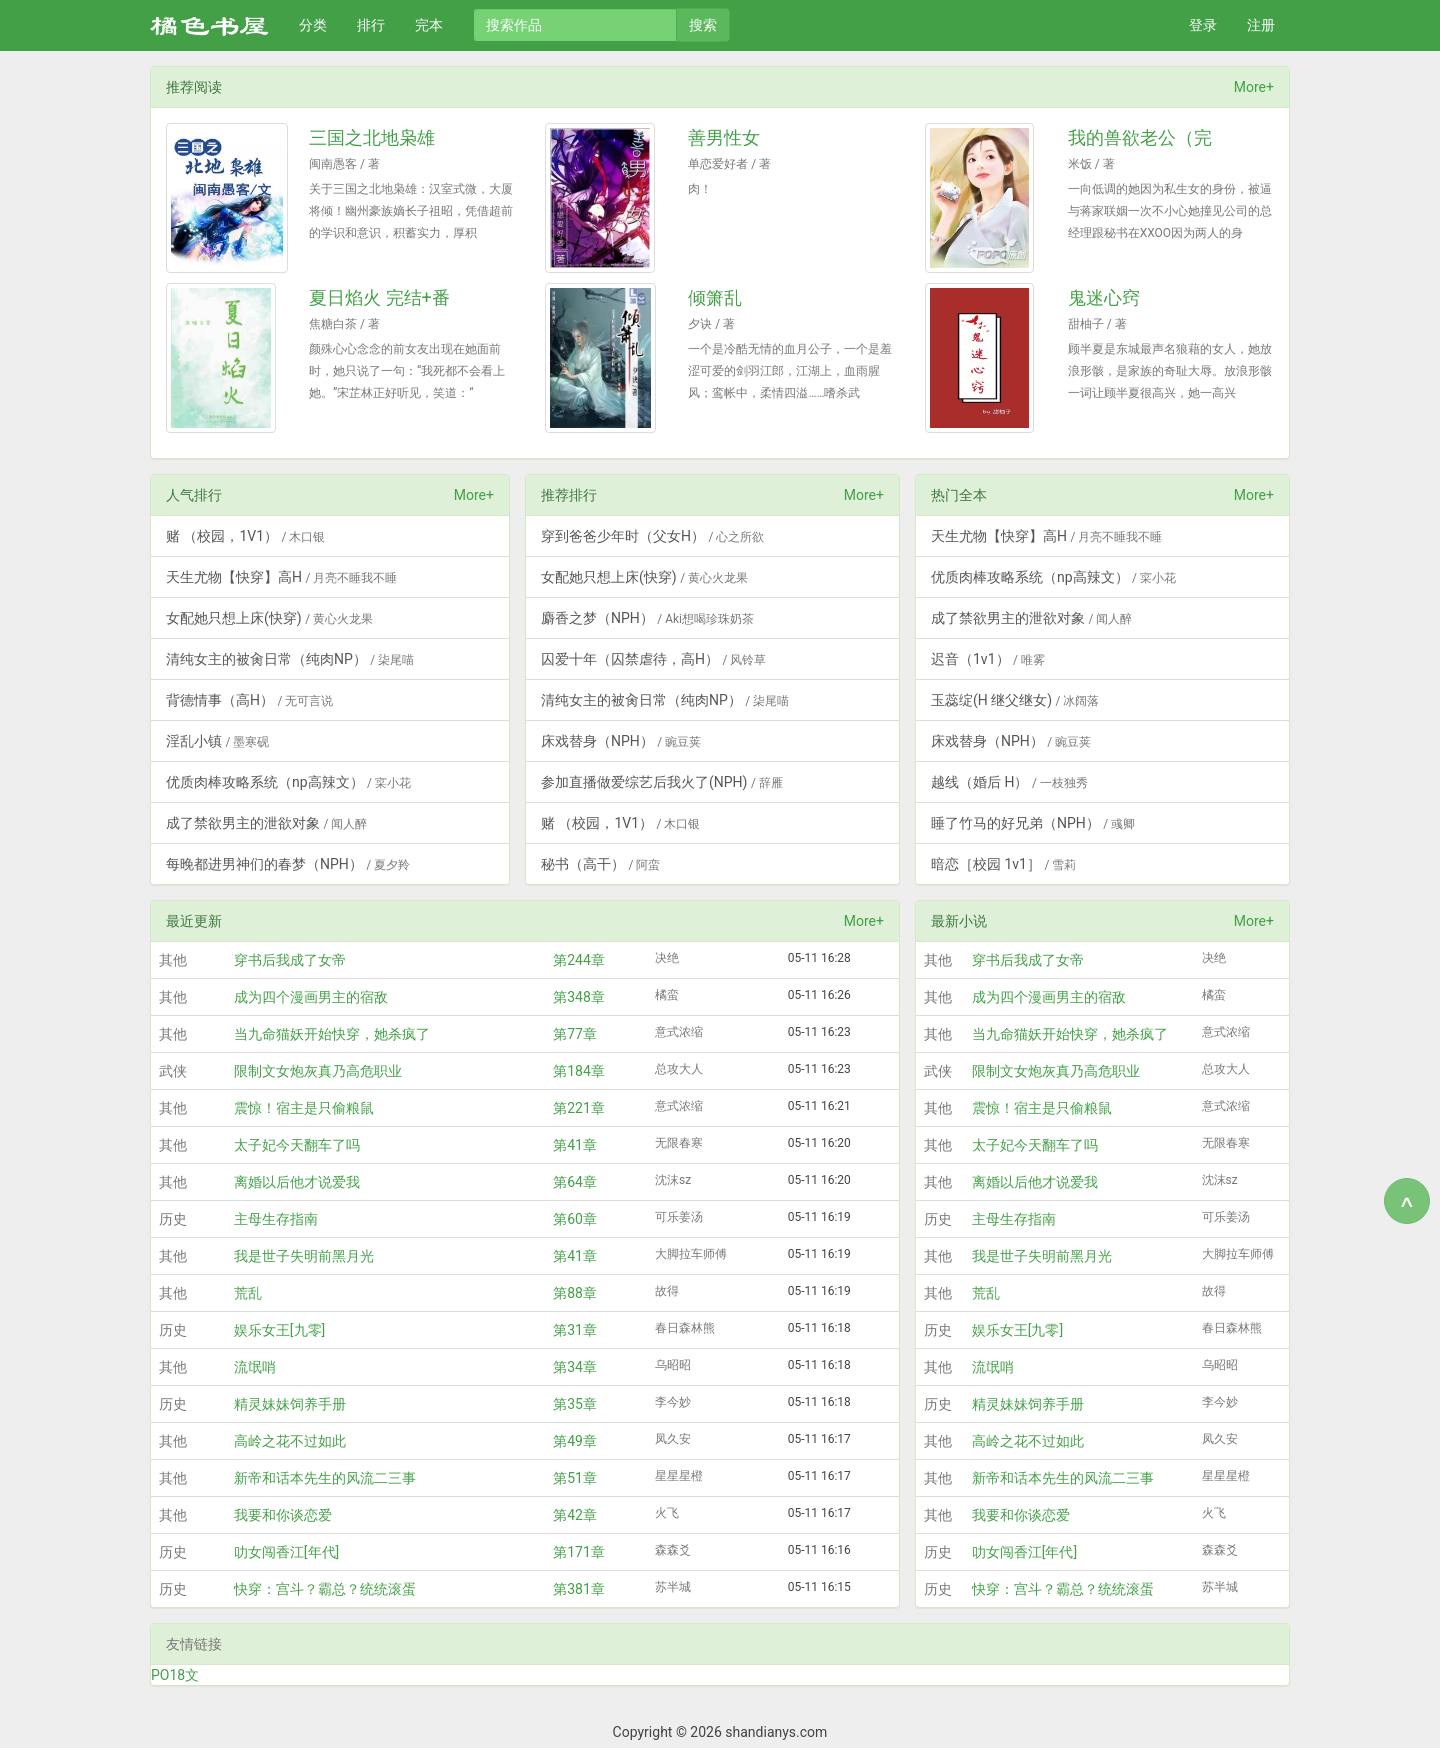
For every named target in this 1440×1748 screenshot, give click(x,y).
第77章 (575, 1034)
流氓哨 (255, 1367)
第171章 (579, 1552)
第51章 (575, 1478)
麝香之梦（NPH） (647, 618)
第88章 (575, 1293)
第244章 (579, 960)
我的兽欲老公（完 (1140, 137)
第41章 (575, 1145)
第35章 (575, 1404)
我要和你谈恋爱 (283, 1515)
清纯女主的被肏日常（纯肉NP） (290, 659)
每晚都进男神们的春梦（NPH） (288, 864)
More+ (1254, 87)
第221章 (579, 1108)
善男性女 (724, 137)
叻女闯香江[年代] (286, 1552)
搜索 (703, 25)
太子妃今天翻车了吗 (297, 1145)
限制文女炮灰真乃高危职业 (318, 1071)
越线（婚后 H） (1009, 782)
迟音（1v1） (988, 659)
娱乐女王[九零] (279, 1330)
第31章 (575, 1330)
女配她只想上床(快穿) (269, 618)
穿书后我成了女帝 (290, 960)
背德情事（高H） (249, 700)
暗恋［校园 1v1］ (1003, 864)
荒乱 (248, 1293)
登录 (1203, 25)
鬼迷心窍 (1104, 297)
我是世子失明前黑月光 (304, 1256)
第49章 (575, 1441)
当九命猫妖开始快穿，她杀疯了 (332, 1034)
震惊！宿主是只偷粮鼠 (304, 1108)
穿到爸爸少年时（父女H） (652, 536)
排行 (371, 25)
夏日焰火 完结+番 (379, 297)
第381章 (579, 1589)
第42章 (575, 1515)
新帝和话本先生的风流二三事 (325, 1478)
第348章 (579, 997)
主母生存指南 (276, 1219)
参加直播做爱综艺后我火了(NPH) (662, 782)
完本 (429, 25)
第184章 (579, 1071)
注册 (1261, 25)
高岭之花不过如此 (290, 1441)
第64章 (575, 1182)
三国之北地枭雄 (372, 137)
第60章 (575, 1219)
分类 (313, 25)
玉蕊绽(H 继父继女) (1015, 700)
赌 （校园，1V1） (245, 536)
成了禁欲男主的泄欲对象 (266, 823)
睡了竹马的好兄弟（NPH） (1033, 823)
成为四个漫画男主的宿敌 (311, 997)
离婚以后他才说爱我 (297, 1182)
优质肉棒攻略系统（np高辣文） (288, 782)
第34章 (575, 1367)
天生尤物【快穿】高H (281, 577)
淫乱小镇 (217, 741)
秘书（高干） (600, 864)
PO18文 (175, 1675)
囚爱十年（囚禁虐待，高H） (653, 659)
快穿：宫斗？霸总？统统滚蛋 (325, 1589)
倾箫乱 (715, 297)
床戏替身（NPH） (621, 741)
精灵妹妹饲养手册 (290, 1404)
